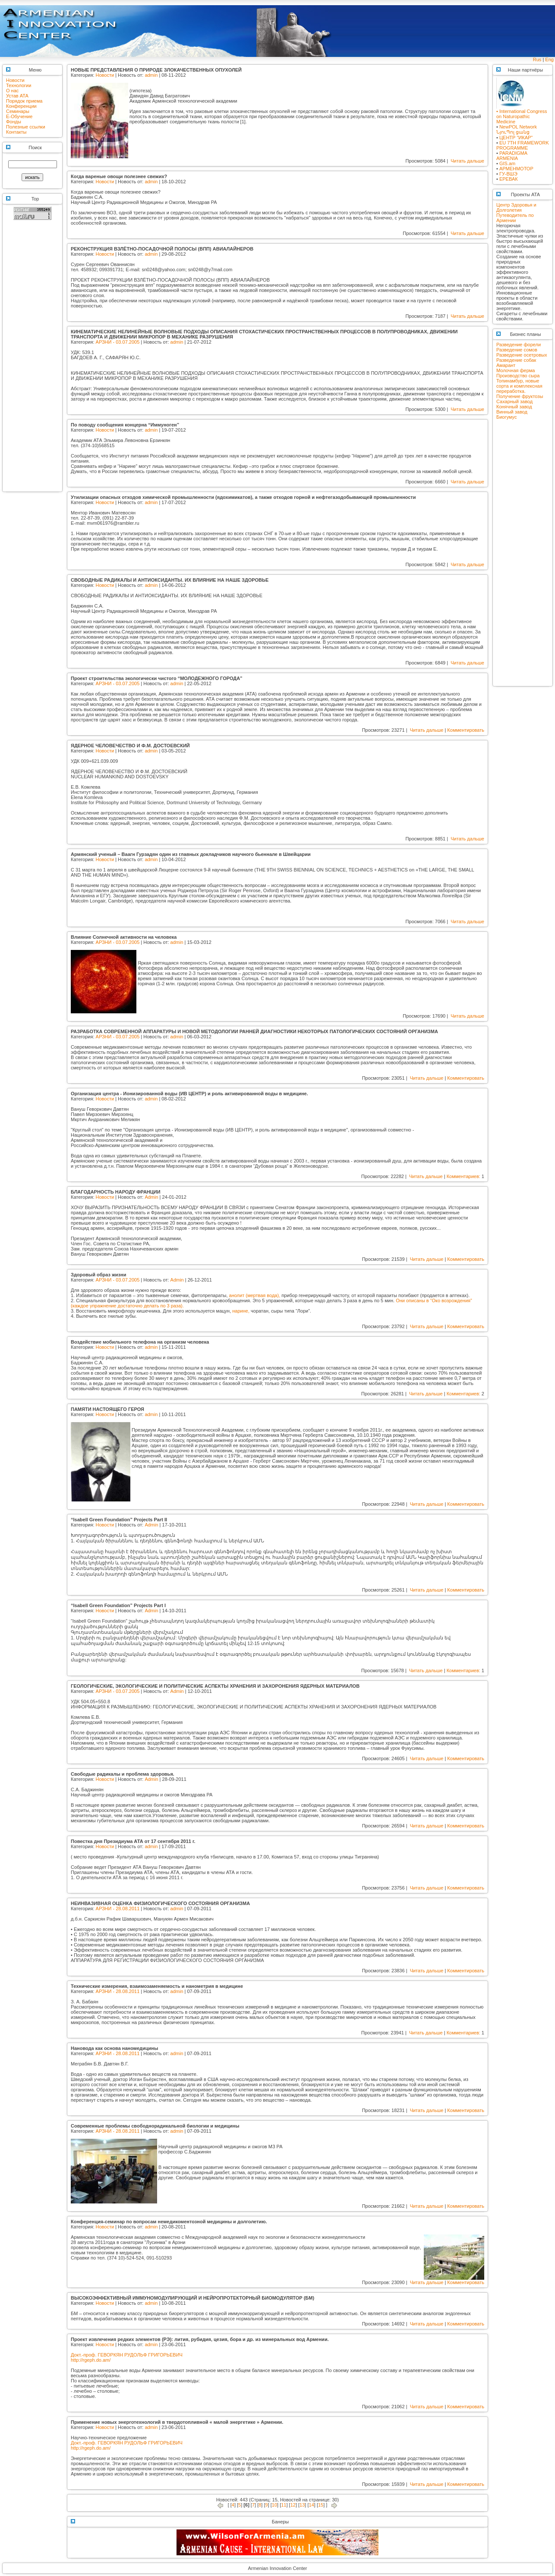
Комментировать (465, 730)
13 (302, 2504)
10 (274, 2504)
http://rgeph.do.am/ (90, 2360)
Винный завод (511, 411)
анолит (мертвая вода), (255, 1295)
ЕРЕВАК (508, 179)
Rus (537, 59)
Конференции (21, 106)
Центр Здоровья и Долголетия (516, 207)
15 (320, 2504)
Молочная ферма (515, 370)
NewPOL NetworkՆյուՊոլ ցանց (516, 129)
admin (151, 75)
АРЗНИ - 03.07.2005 (118, 342)
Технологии (18, 85)
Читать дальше (467, 160)
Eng (549, 59)
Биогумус (506, 417)
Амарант (505, 365)
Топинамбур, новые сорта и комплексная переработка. (519, 386)
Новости (15, 80)
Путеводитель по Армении (515, 218)
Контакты (16, 132)
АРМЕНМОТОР (516, 168)
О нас (12, 90)
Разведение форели (518, 344)
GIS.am (507, 163)
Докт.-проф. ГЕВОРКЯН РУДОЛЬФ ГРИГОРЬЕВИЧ (127, 2354)
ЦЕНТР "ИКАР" (516, 137)
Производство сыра (517, 375)
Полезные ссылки (25, 126)
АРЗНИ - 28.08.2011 (118, 1908)
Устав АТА (17, 95)
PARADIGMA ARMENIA (511, 155)
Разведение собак (516, 360)
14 (311, 2504)
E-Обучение (19, 116)
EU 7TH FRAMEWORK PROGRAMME (522, 145)
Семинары (17, 111)
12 (293, 2504)
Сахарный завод (514, 401)
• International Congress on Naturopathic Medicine (521, 114)
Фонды (13, 121)
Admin (151, 1197)
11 (283, 2504)
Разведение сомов (516, 349)
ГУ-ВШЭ (508, 173)
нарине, (241, 1310)
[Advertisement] (32, 359)
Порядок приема (24, 100)
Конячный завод (514, 406)
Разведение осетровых (521, 354)
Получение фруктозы (519, 396)
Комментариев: (463, 1176)
